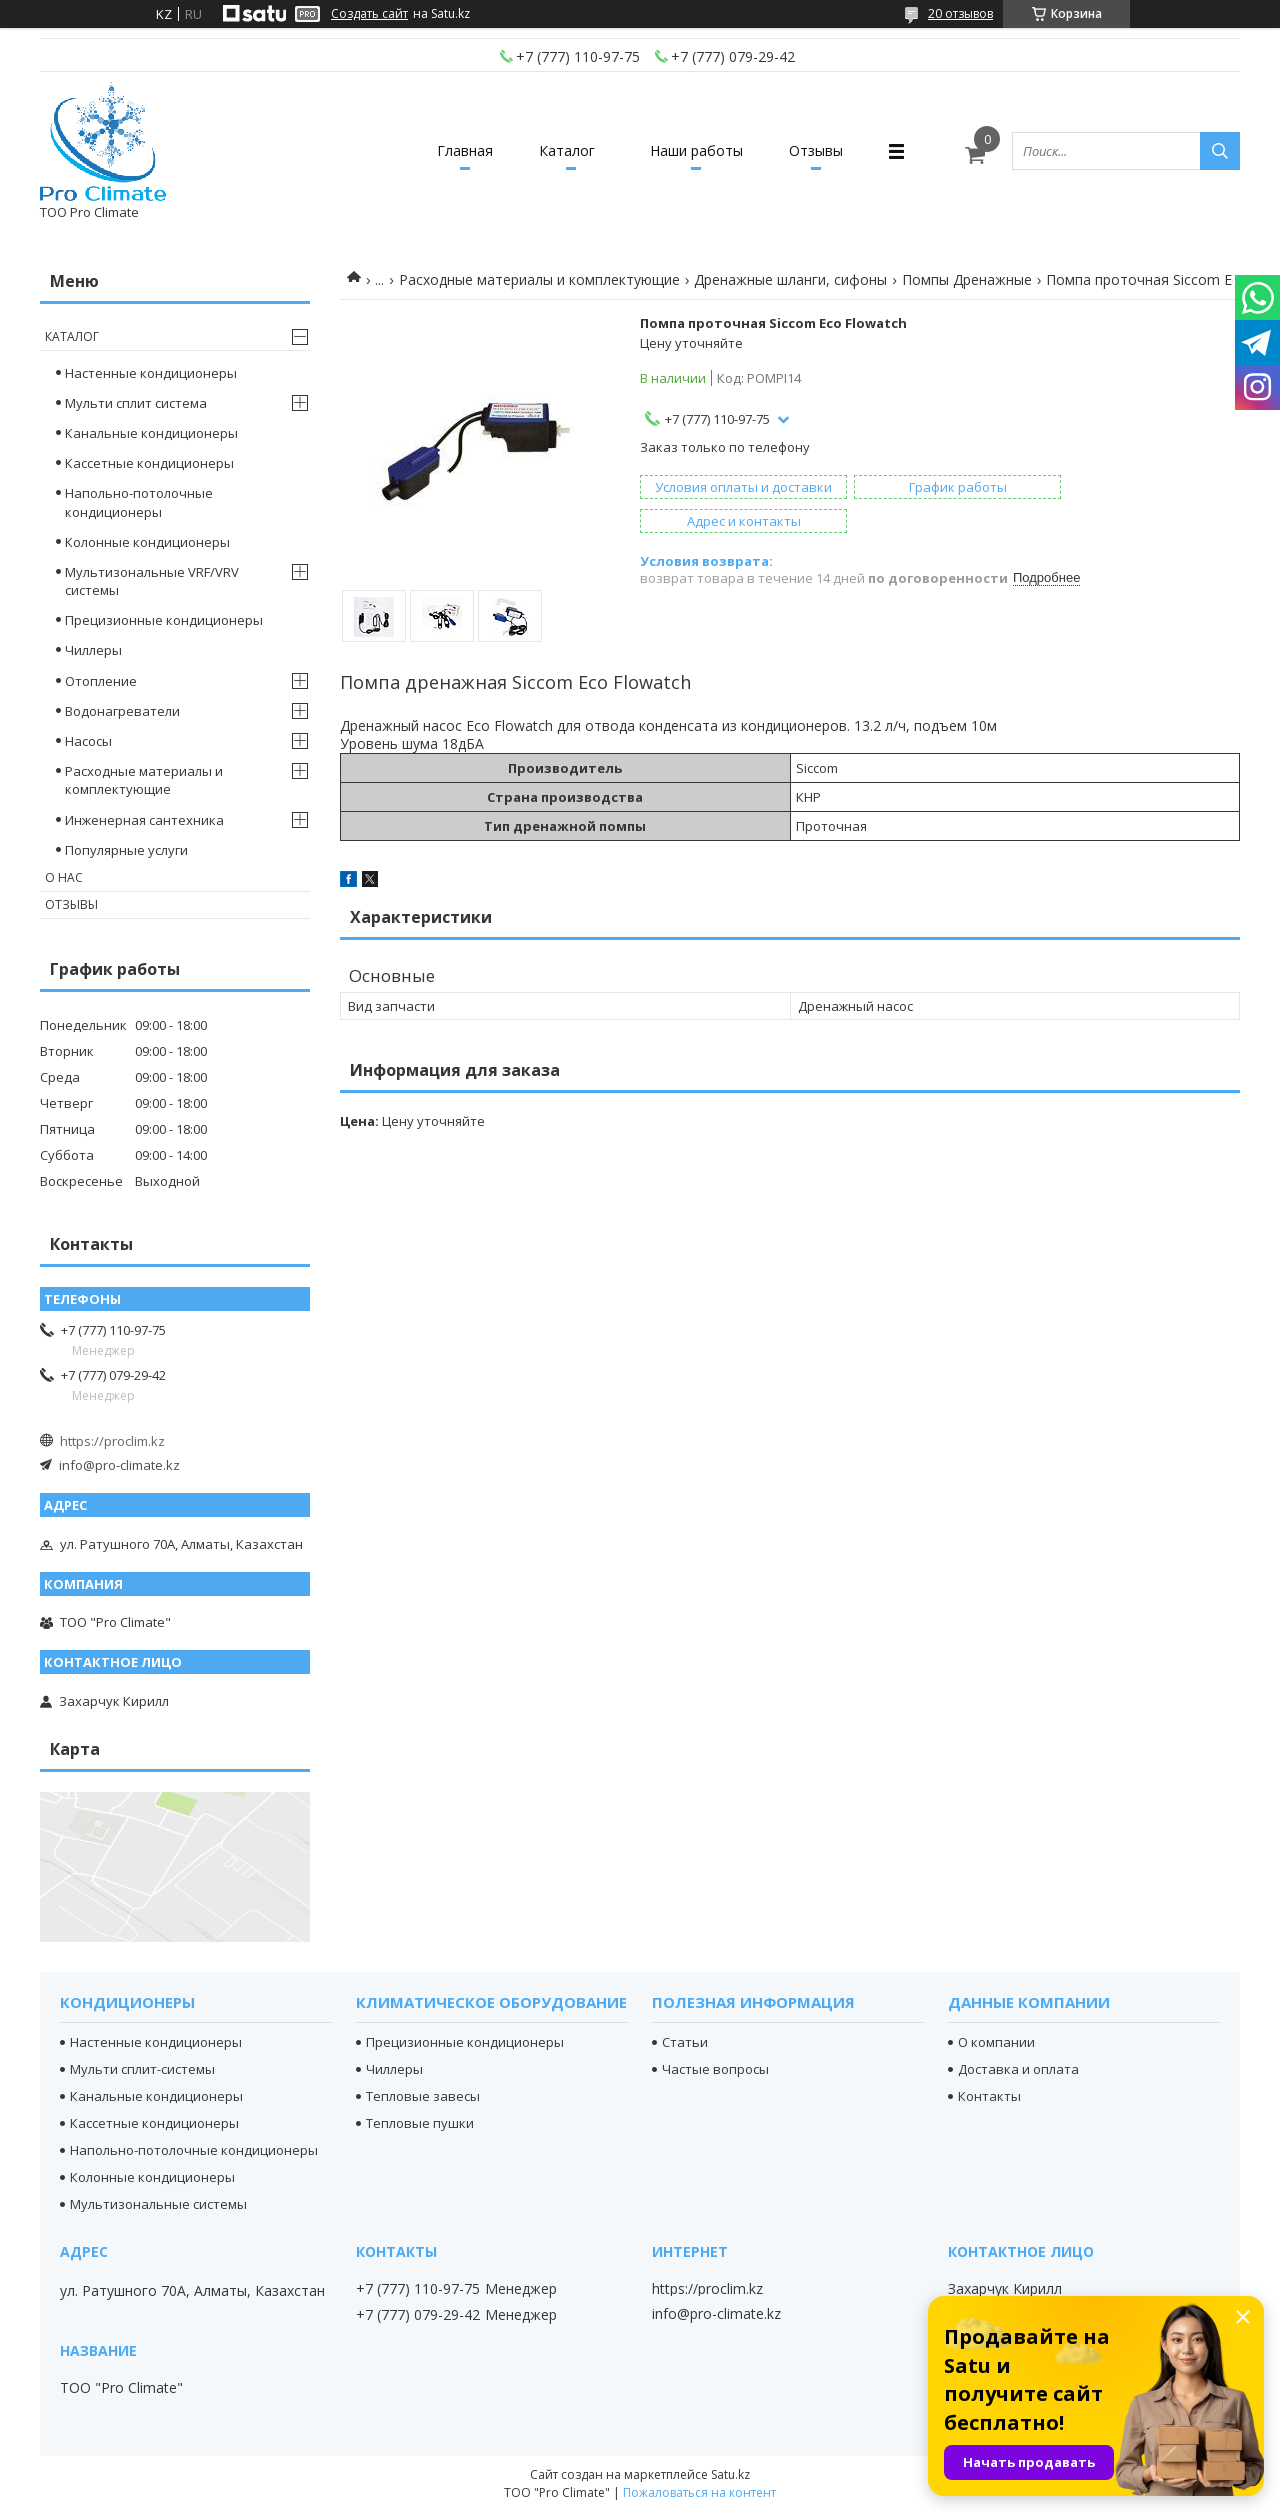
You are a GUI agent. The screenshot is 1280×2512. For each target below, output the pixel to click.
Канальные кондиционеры (151, 433)
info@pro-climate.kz (119, 1465)
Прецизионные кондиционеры (164, 620)
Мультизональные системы (158, 2204)
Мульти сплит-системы (142, 2069)
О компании (996, 2042)
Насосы (88, 741)
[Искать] (1220, 151)
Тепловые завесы (423, 2096)
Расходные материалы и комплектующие (539, 279)
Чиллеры (93, 650)
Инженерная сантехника (144, 820)
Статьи (685, 2042)
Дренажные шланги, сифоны (790, 279)
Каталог (566, 150)
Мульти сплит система (136, 403)
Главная (460, 150)
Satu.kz (730, 2474)
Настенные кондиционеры (151, 373)
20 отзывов (960, 13)
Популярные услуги (126, 850)
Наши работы (698, 150)
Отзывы (822, 150)
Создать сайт (369, 14)
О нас (64, 877)
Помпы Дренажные (967, 279)
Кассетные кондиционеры (149, 463)
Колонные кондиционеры (147, 542)
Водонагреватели (122, 711)
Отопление (101, 681)
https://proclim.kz (112, 1441)
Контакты (989, 2096)
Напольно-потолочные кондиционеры (139, 502)
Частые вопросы (715, 2069)
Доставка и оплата (1018, 2069)
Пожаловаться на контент (699, 2492)
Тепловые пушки (420, 2123)
